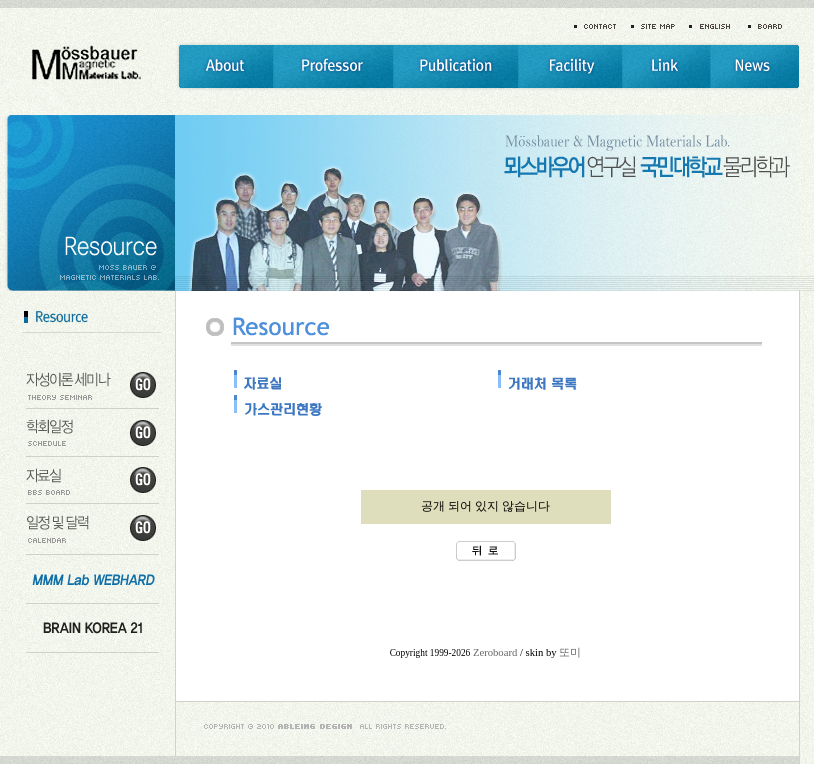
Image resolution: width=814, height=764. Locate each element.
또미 (570, 652)
